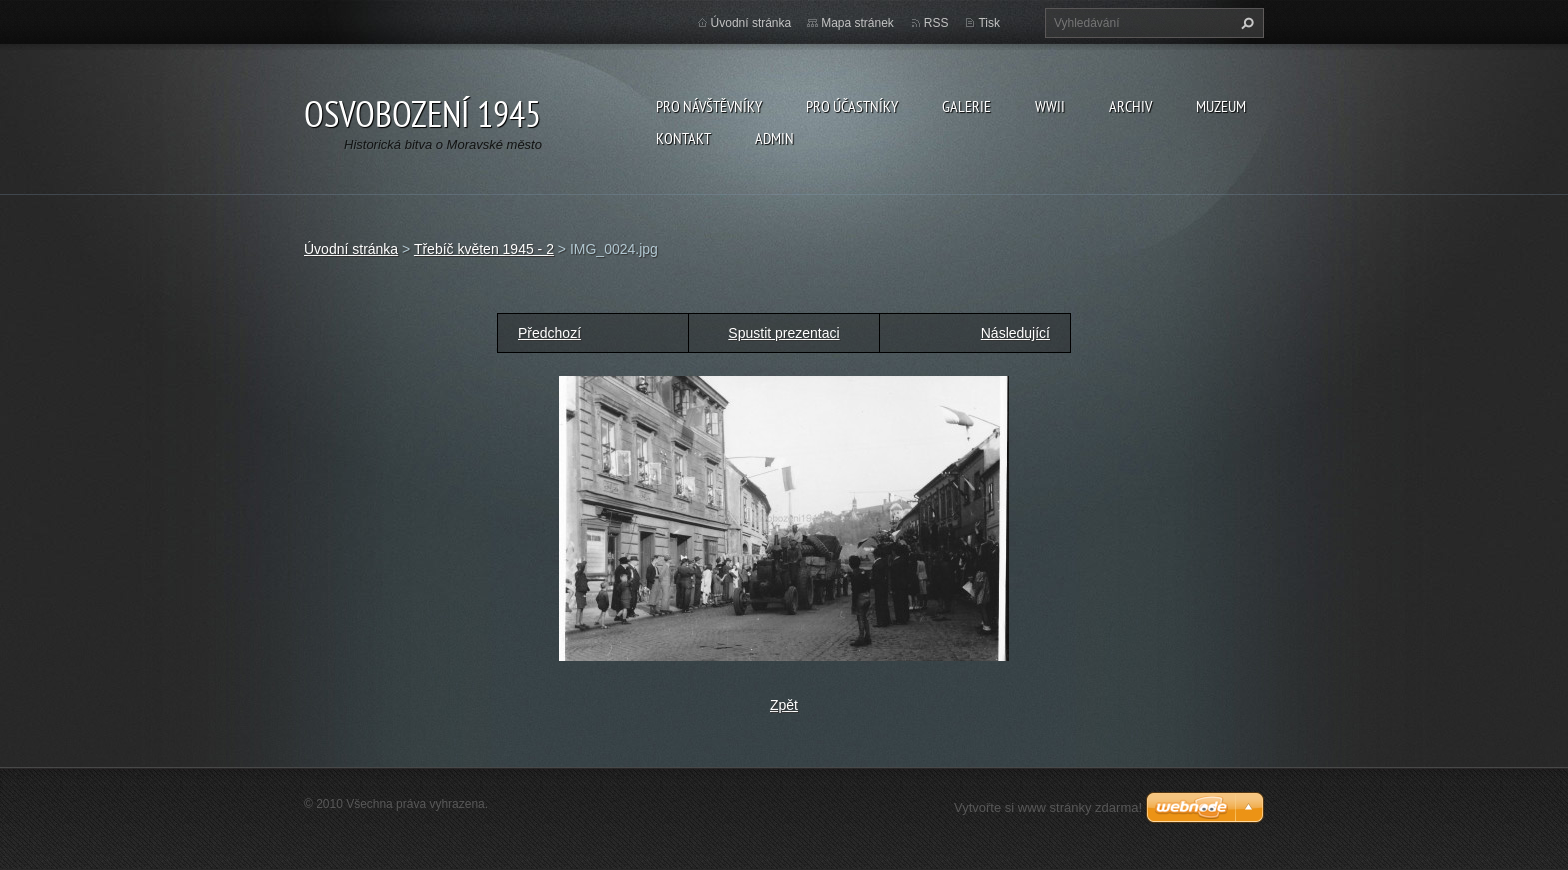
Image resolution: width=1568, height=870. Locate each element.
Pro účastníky (852, 106)
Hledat (1245, 23)
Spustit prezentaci (783, 333)
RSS (936, 23)
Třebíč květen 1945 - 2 (484, 249)
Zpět (784, 705)
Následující (1015, 333)
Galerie (966, 106)
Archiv (1130, 106)
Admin (774, 138)
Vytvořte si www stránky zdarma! (1048, 807)
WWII (1050, 106)
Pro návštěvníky (709, 106)
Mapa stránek (857, 23)
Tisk (989, 23)
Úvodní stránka (751, 23)
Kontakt (683, 138)
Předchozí (549, 333)
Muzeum (1221, 106)
